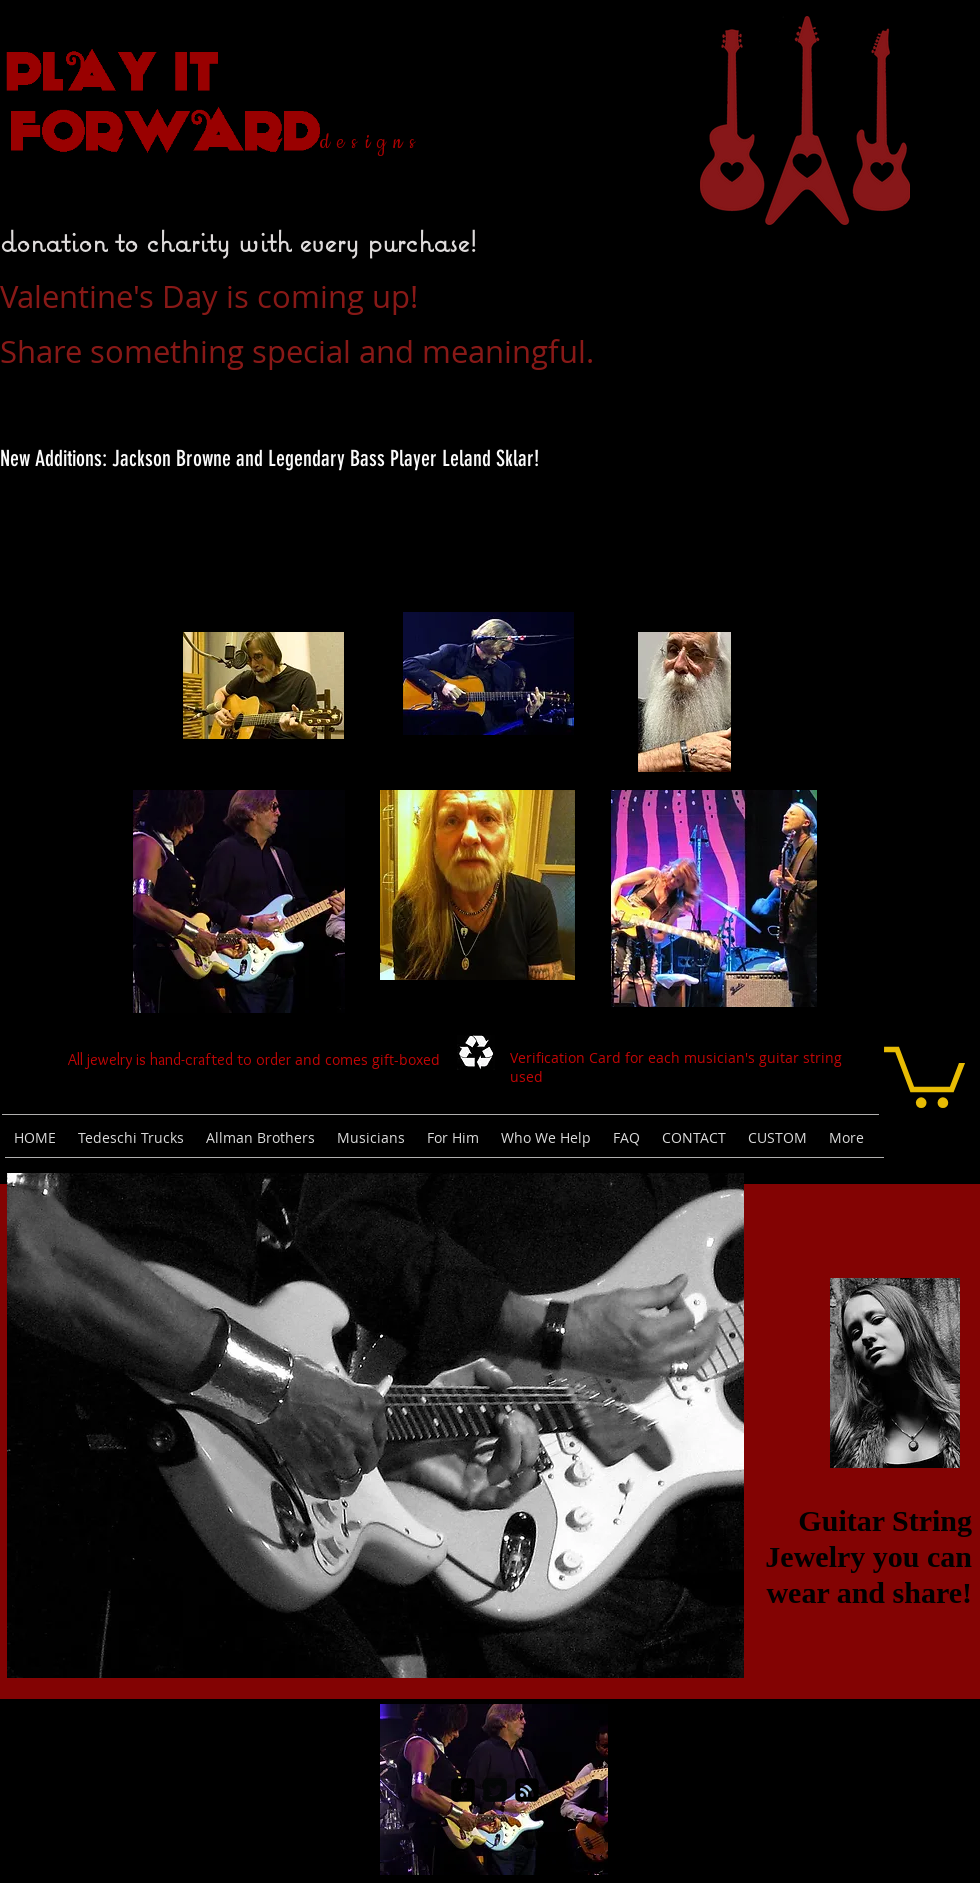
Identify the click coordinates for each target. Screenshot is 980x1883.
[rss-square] (527, 1790)
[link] (924, 1074)
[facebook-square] (463, 1790)
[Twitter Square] (495, 1790)
